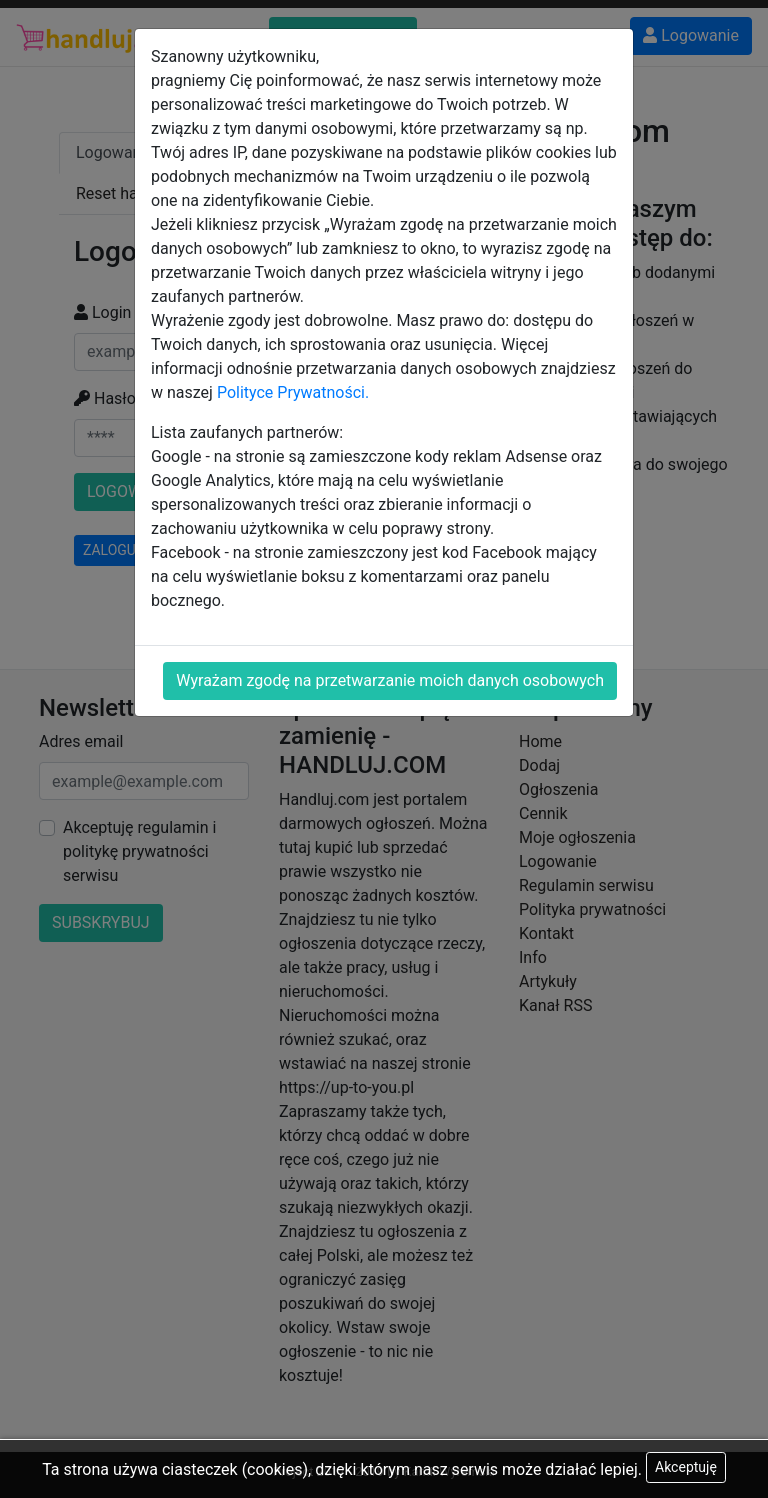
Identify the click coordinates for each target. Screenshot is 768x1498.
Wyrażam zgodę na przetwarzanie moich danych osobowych (390, 680)
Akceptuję (686, 1467)
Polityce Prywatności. (293, 392)
